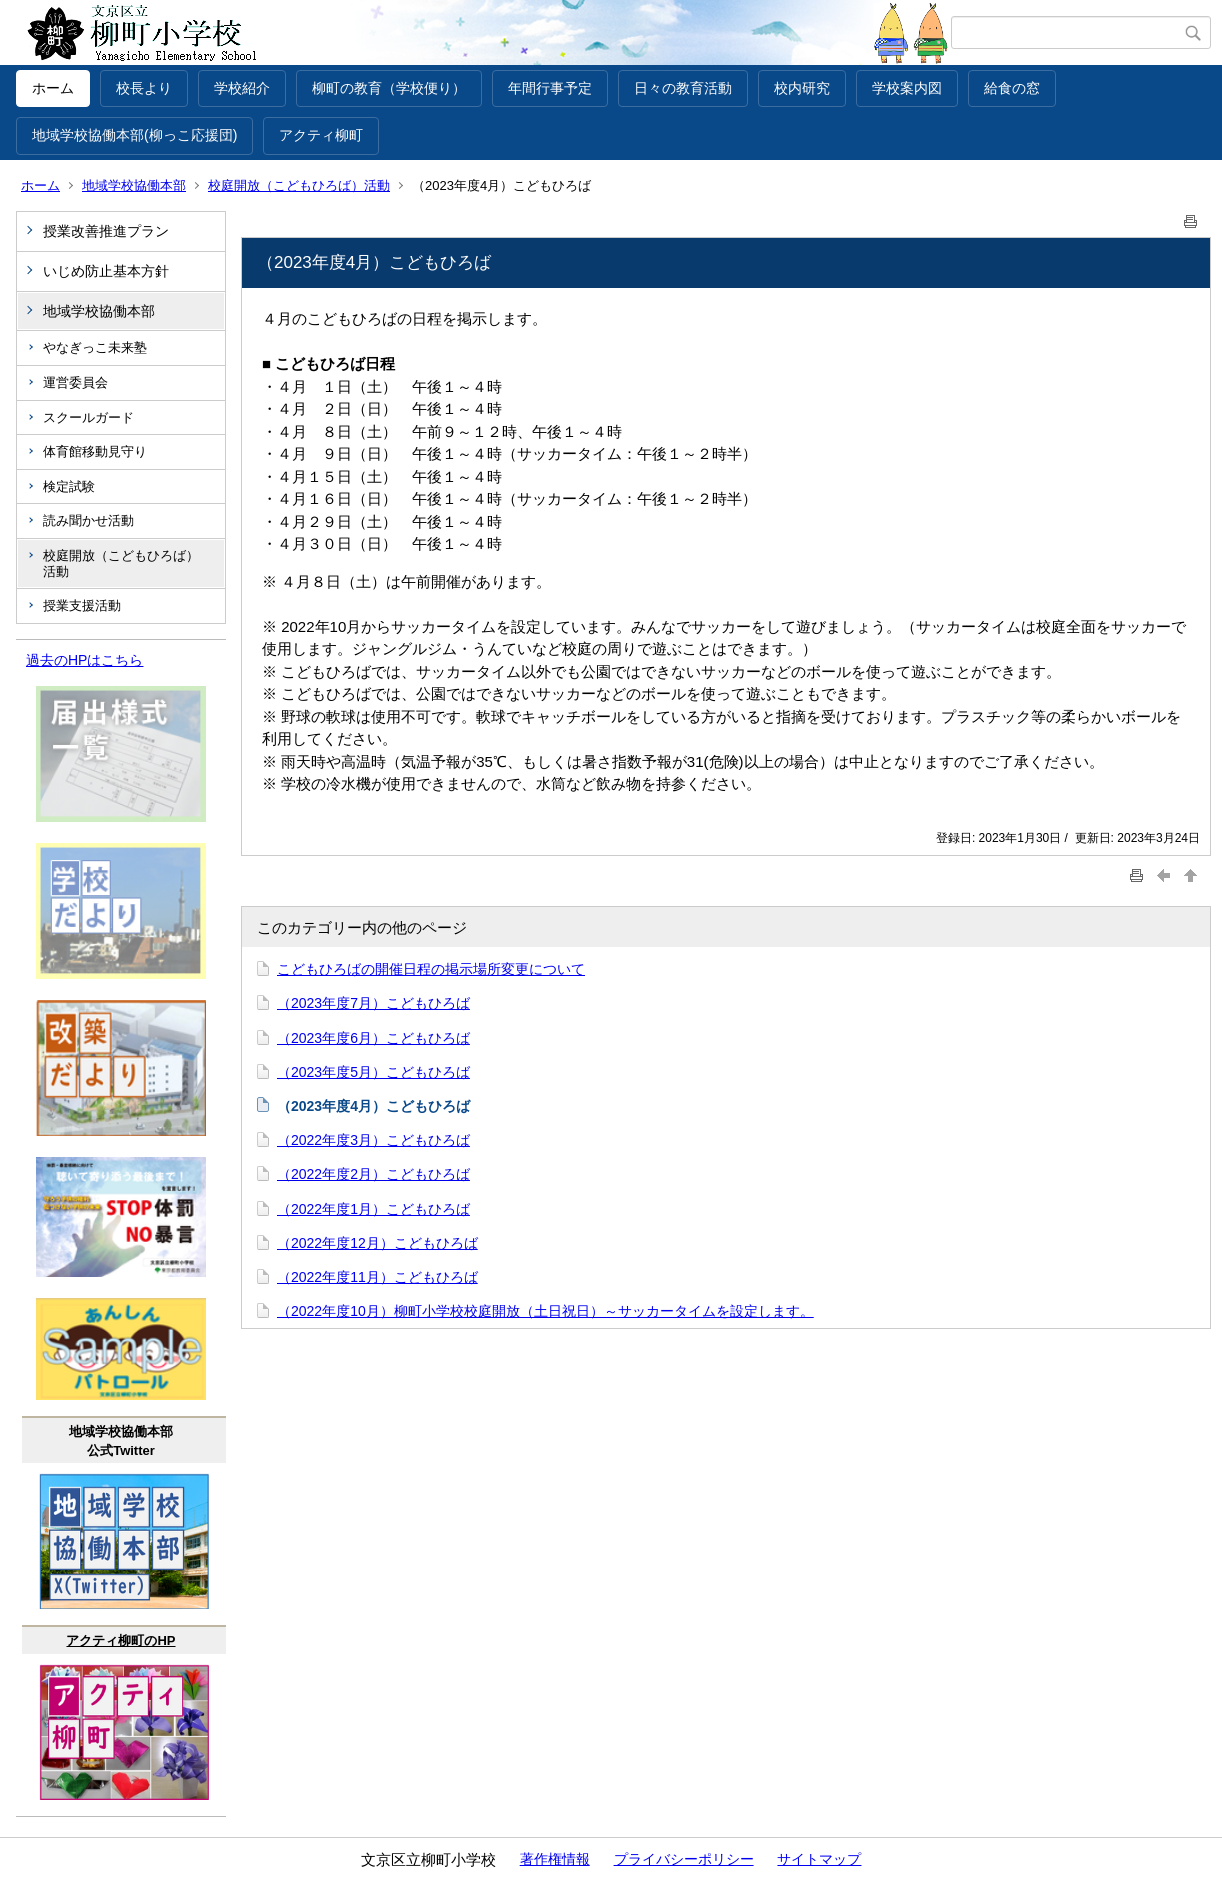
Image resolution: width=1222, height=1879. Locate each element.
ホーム (53, 88)
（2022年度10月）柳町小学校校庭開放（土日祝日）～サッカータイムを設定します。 (545, 1311)
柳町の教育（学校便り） (389, 88)
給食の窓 (1012, 88)
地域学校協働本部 (134, 185)
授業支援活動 (82, 605)
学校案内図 (907, 88)
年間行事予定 (550, 88)
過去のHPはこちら (84, 660)
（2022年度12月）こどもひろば (377, 1243)
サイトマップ (819, 1859)
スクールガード (88, 417)
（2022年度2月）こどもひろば (373, 1174)
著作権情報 (555, 1859)
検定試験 (69, 486)
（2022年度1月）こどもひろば (373, 1209)
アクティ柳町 (321, 135)
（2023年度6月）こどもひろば (373, 1038)
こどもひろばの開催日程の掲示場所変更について (431, 969)
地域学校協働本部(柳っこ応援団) (134, 135)
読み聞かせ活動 (88, 520)
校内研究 (802, 88)
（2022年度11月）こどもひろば (377, 1277)
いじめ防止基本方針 (106, 271)
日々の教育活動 (683, 88)
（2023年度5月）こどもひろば (373, 1072)
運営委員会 (75, 382)
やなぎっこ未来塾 (95, 347)
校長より (144, 88)
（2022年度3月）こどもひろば (373, 1140)
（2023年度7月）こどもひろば (373, 1003)
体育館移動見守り (95, 451)
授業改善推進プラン (106, 231)
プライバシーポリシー (684, 1859)
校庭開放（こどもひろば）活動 (299, 185)
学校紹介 (242, 88)
